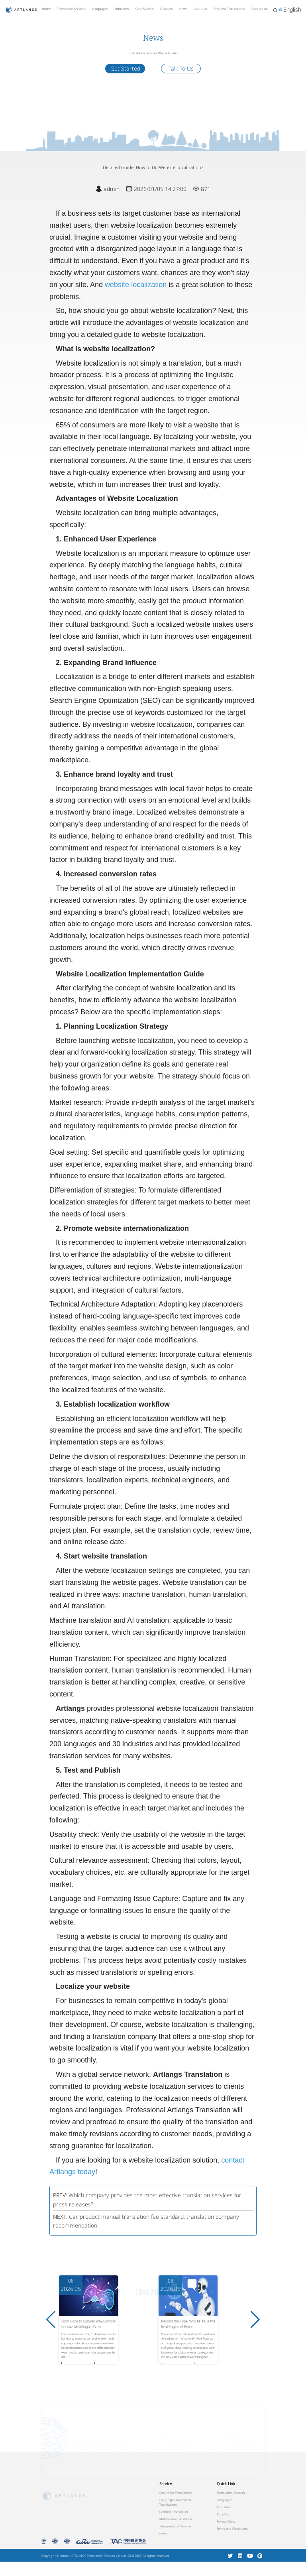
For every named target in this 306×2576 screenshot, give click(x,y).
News (183, 8)
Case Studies (144, 8)
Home (46, 8)
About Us (201, 8)
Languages (100, 8)
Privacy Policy (226, 2521)
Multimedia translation (175, 2519)
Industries (121, 8)
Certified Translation (173, 2512)
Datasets (166, 8)
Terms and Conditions (232, 2529)
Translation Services (71, 8)
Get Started (125, 68)
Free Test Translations (229, 8)
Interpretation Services (175, 2526)
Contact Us (259, 8)
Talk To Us (181, 68)
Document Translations (175, 2493)
